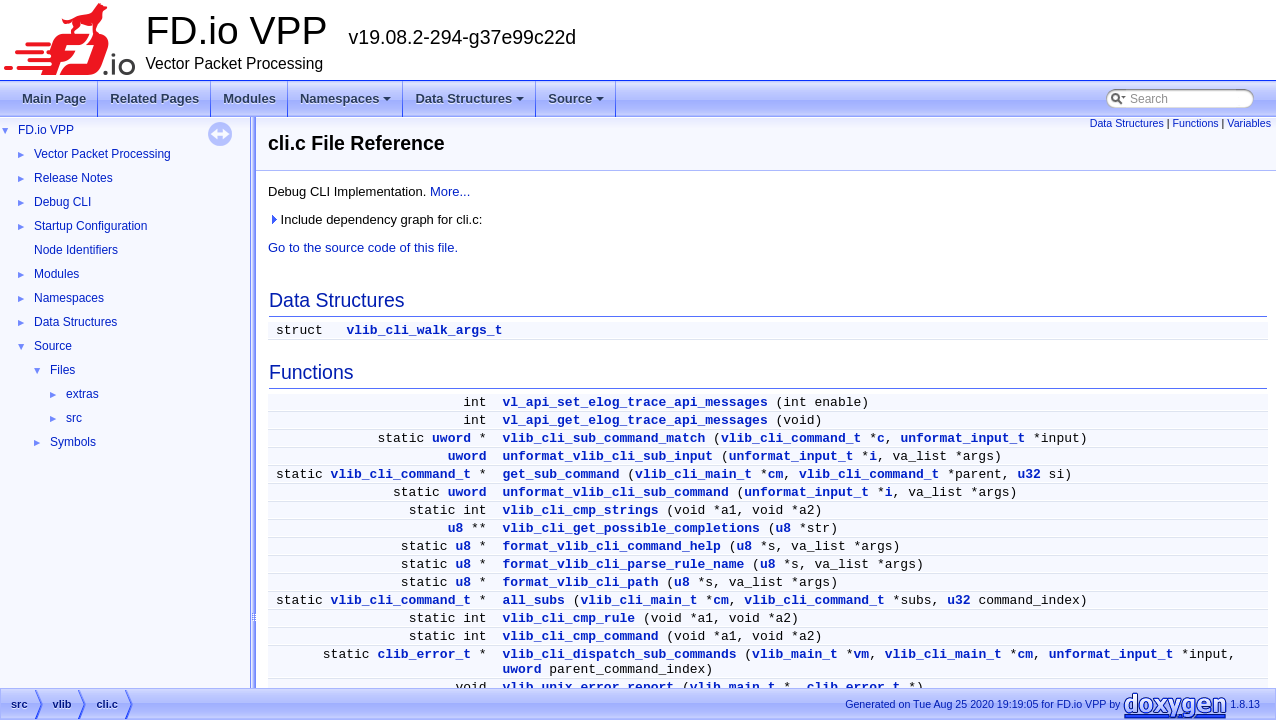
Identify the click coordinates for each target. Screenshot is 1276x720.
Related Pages (154, 98)
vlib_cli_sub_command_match (603, 438)
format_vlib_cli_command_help (611, 546)
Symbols (73, 442)
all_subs (533, 600)
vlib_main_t (795, 654)
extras (82, 394)
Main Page (54, 98)
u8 (456, 528)
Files (62, 370)
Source (577, 104)
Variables (1249, 123)
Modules (249, 98)
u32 (1028, 474)
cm (776, 474)
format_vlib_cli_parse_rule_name (623, 564)
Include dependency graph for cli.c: (375, 219)
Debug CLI (62, 202)
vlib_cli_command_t (791, 438)
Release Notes (73, 178)
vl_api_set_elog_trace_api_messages (634, 402)
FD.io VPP (46, 130)
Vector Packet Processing (102, 154)
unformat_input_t (962, 438)
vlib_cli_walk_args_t (424, 330)
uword (451, 438)
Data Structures (471, 104)
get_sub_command (560, 474)
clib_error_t (424, 654)
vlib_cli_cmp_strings (580, 510)
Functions (1195, 123)
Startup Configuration (90, 226)
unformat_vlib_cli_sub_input (607, 456)
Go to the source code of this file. (363, 247)
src (74, 418)
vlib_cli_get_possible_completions (630, 528)
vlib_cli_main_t (693, 474)
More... (450, 191)
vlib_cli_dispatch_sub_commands (619, 654)
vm (862, 654)
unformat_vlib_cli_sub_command (615, 492)
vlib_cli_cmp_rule (568, 618)
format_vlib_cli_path (580, 582)
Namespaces (347, 104)
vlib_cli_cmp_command (580, 636)
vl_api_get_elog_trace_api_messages (634, 420)
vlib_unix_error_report (588, 687)
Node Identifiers (76, 250)
